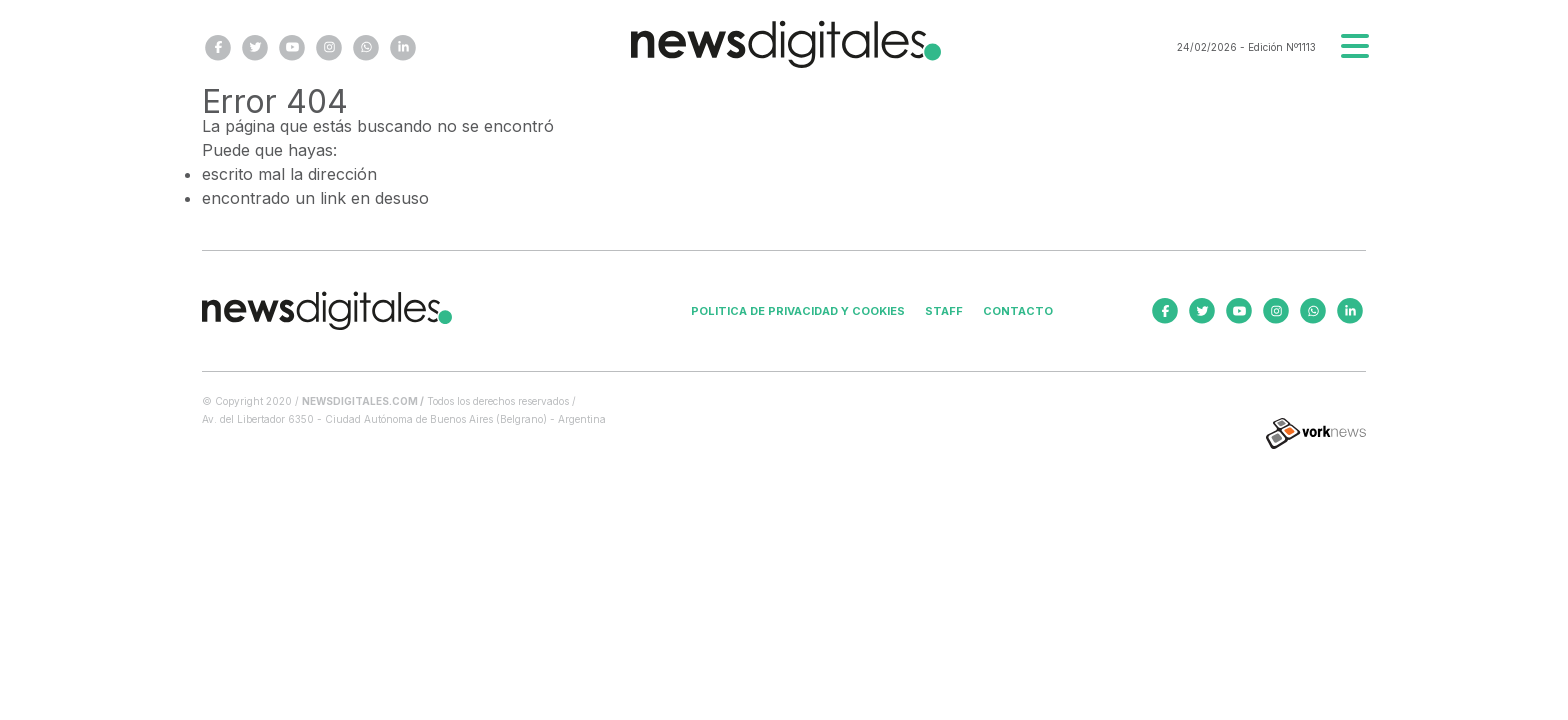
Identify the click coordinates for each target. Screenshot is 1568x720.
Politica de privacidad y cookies (798, 311)
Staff (944, 311)
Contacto (1018, 311)
